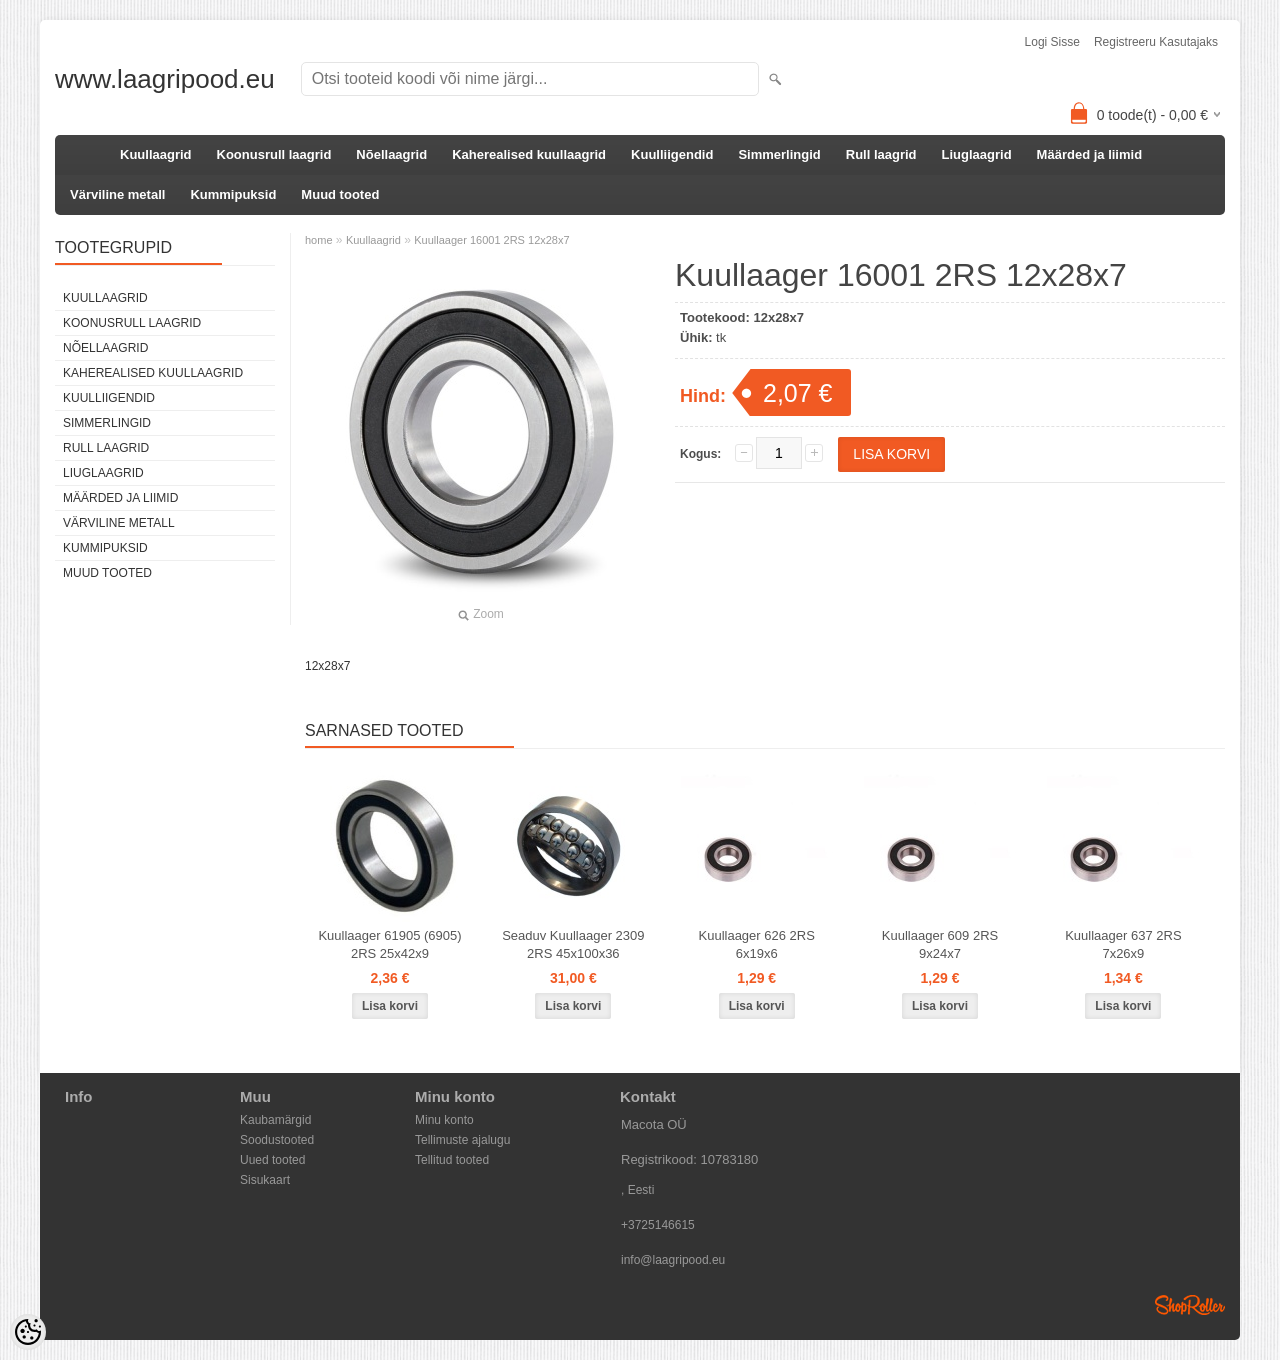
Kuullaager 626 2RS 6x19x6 (757, 944)
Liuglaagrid (977, 154)
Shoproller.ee (1190, 1305)
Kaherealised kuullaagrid (529, 154)
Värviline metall (117, 194)
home (319, 240)
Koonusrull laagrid (274, 154)
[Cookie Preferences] (28, 1332)
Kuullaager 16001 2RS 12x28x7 (491, 240)
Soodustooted (277, 1140)
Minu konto (444, 1120)
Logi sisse (1052, 42)
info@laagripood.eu (673, 1260)
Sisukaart (265, 1180)
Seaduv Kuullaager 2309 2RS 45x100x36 (573, 944)
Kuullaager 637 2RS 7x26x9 (1123, 944)
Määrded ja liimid (1089, 154)
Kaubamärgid (275, 1120)
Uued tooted (272, 1160)
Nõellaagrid (391, 154)
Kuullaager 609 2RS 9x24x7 (940, 944)
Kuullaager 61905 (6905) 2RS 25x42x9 (389, 944)
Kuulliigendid (672, 154)
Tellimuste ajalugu (462, 1140)
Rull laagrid (881, 154)
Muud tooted (340, 194)
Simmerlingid (779, 154)
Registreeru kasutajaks (1156, 42)
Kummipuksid (233, 194)
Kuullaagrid (156, 154)
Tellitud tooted (452, 1160)
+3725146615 (658, 1225)
